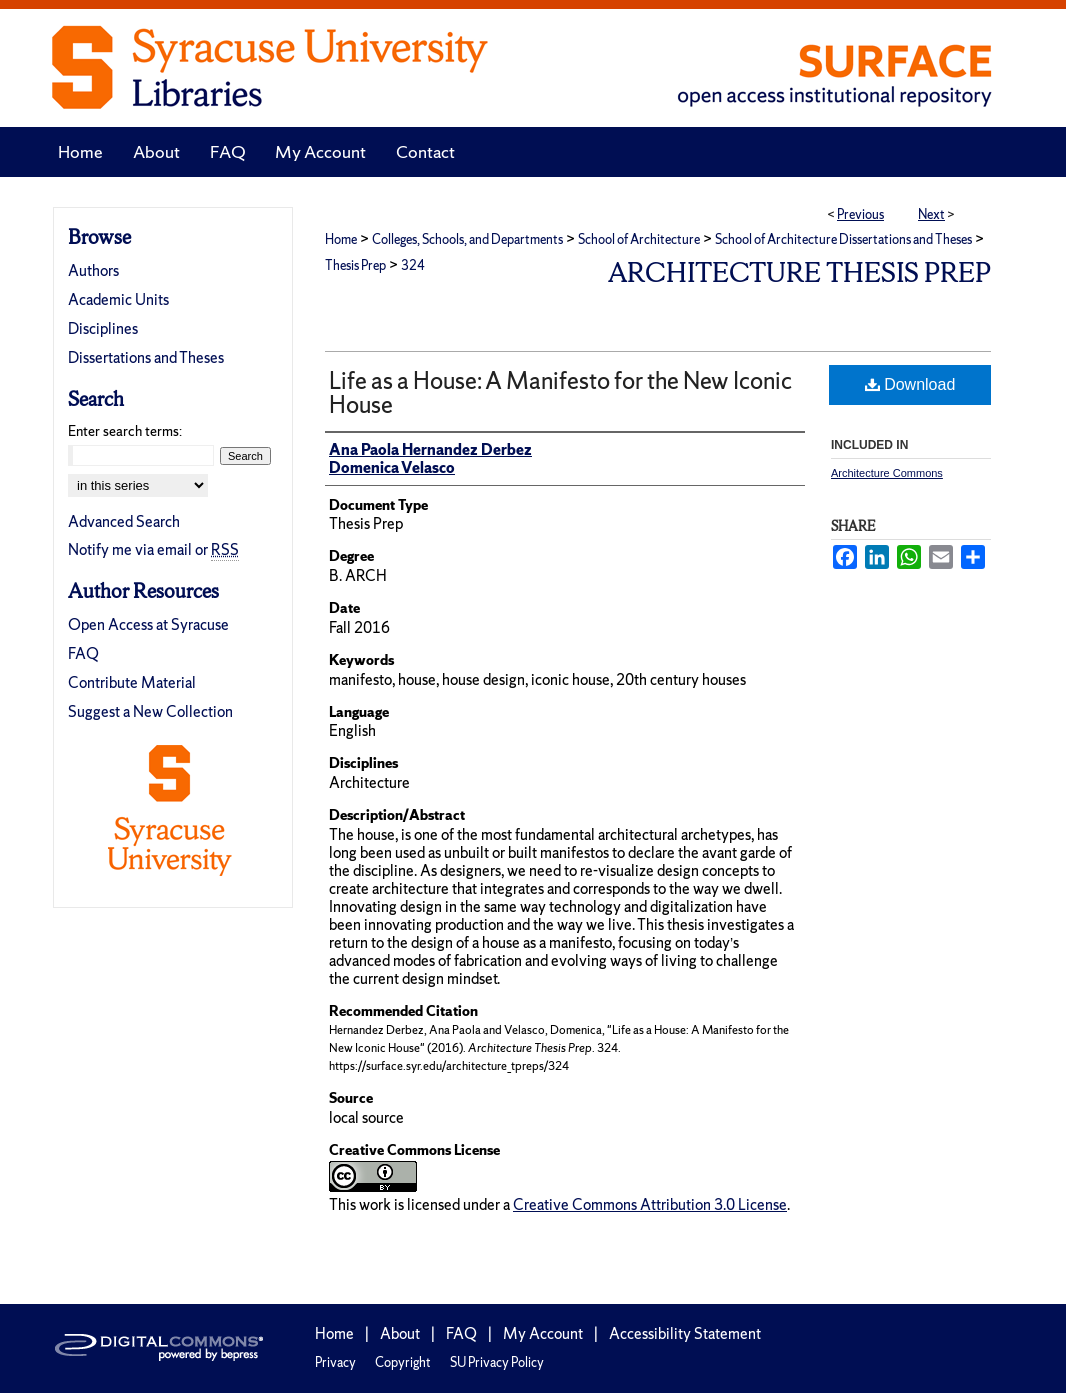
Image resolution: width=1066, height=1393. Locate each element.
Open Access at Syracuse (148, 624)
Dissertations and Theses (146, 357)
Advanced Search (124, 521)
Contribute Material (132, 682)
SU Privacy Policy (497, 1362)
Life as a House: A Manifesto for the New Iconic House (560, 392)
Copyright (403, 1362)
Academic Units (118, 299)
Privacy (335, 1362)
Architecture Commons (887, 473)
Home (341, 239)
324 (413, 265)
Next (931, 214)
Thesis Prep (355, 265)
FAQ (83, 653)
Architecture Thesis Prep (799, 272)
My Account (543, 1333)
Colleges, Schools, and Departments (467, 239)
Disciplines (103, 328)
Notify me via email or (153, 549)
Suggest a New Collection (150, 711)
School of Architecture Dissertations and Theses (843, 239)
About (400, 1333)
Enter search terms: (125, 431)
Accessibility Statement (685, 1333)
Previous (860, 214)
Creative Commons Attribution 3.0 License (650, 1204)
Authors (93, 270)
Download (910, 384)
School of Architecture (639, 239)
